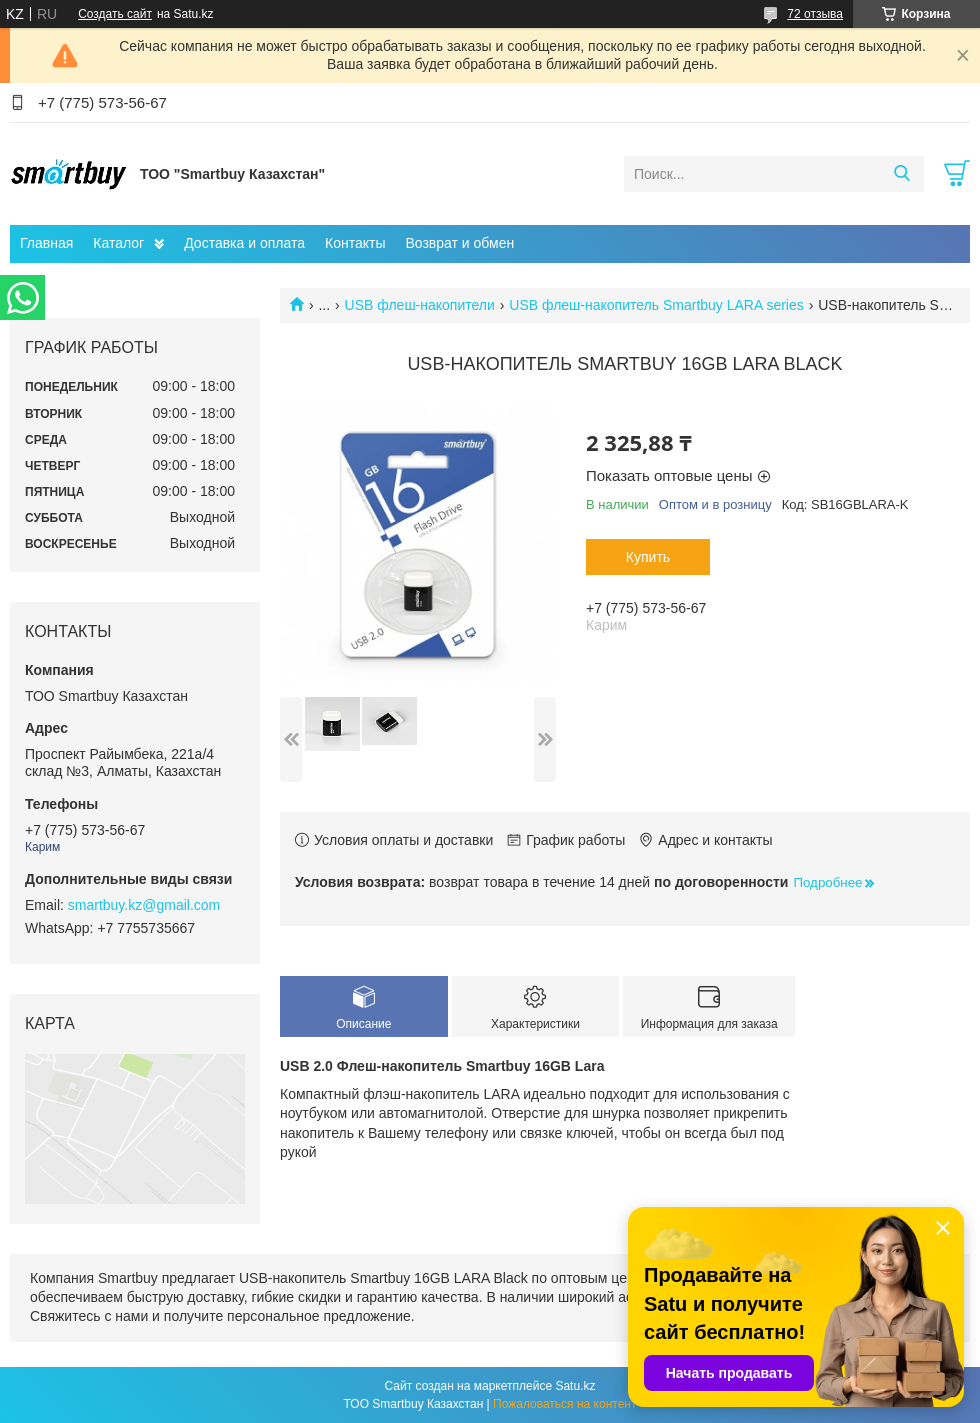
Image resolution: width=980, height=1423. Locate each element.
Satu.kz (575, 1386)
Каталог (118, 243)
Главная (46, 243)
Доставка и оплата (244, 243)
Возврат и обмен (459, 243)
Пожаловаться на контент (564, 1404)
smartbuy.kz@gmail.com (144, 905)
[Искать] (901, 174)
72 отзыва (815, 14)
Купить (648, 557)
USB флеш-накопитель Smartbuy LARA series (656, 305)
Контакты (355, 243)
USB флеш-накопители (420, 305)
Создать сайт (115, 14)
